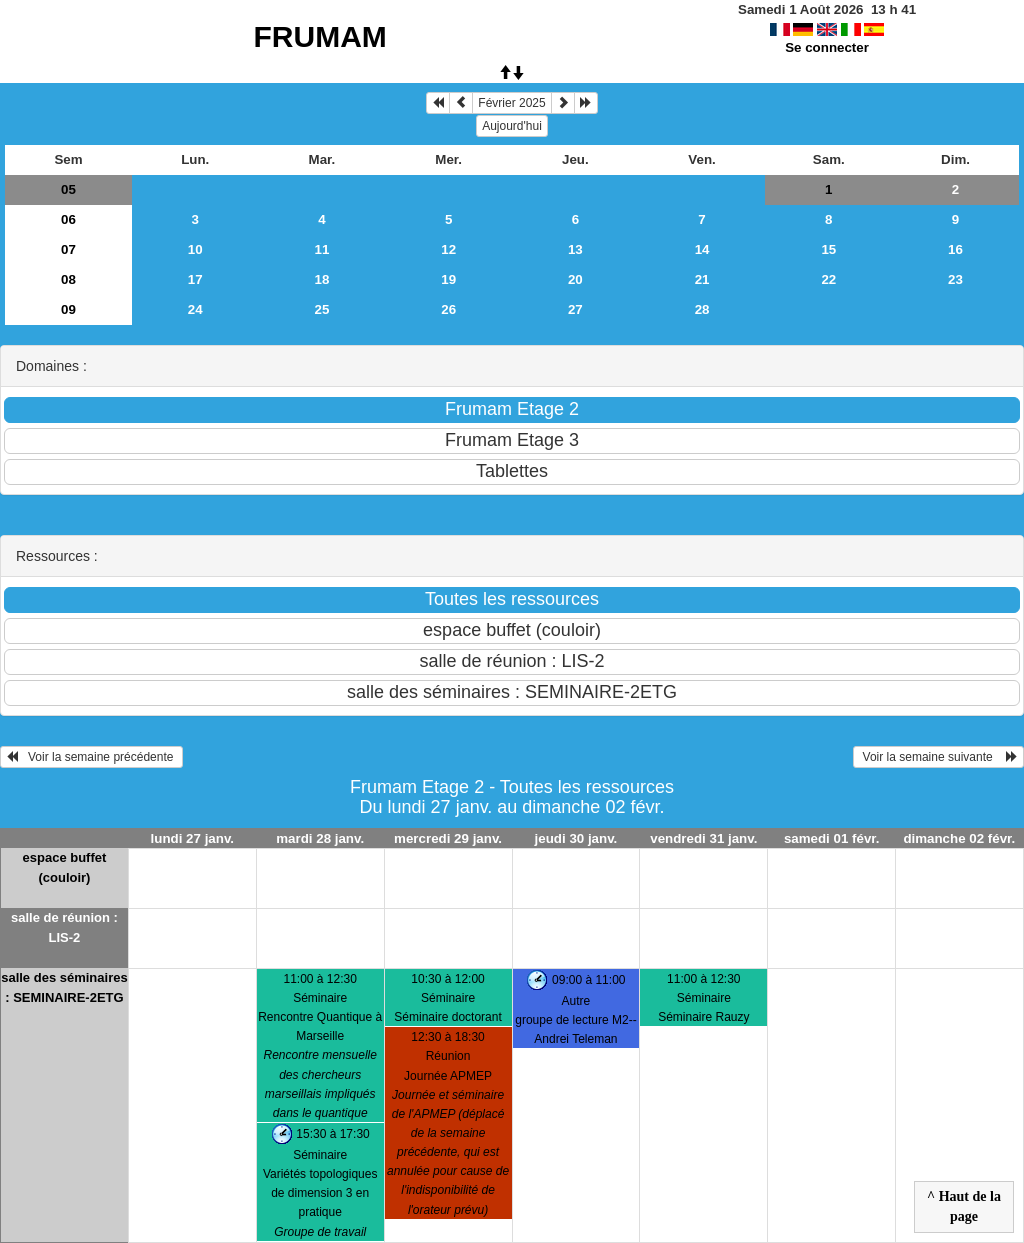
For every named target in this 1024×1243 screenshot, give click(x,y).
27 (575, 309)
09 (68, 309)
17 (195, 279)
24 (195, 309)
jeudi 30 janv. (576, 838)
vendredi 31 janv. (703, 838)
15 (828, 249)
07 (68, 249)
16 (955, 249)
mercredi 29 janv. (448, 838)
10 (195, 249)
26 (448, 309)
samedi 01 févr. (832, 838)
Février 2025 (511, 103)
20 (575, 279)
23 (955, 279)
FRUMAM (320, 36)
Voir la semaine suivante (938, 757)
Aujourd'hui (512, 126)
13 (575, 249)
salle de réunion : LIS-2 (64, 927)
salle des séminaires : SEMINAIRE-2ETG (64, 987)
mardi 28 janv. (320, 838)
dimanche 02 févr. (959, 838)
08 (68, 279)
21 (702, 279)
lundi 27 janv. (192, 838)
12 (448, 249)
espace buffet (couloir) (65, 867)
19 (448, 279)
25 (322, 309)
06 (68, 219)
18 (322, 279)
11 (322, 249)
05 (68, 189)
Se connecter (827, 47)
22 (828, 279)
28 (702, 309)
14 (702, 249)
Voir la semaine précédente (91, 757)
